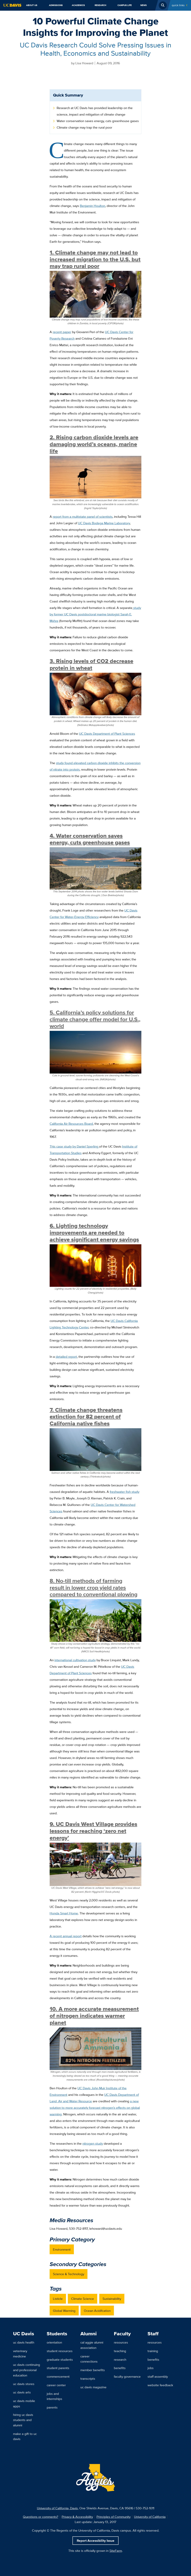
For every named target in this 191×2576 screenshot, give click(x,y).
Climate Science (82, 2298)
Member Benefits (92, 2370)
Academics (78, 5)
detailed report (66, 1356)
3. (53, 661)
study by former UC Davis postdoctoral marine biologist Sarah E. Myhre (95, 614)
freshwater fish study (124, 1491)
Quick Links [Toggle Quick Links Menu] (178, 5)
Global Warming (64, 2310)
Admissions (56, 5)
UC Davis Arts (22, 2392)
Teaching (120, 2351)
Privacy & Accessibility (77, 2516)
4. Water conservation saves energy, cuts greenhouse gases (90, 839)
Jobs (151, 2367)
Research (100, 5)
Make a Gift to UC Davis (25, 2436)
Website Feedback (160, 2385)
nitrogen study (92, 2143)
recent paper (62, 332)
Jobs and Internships (54, 2396)
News (143, 5)
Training (153, 2351)
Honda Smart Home (64, 1913)
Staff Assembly (158, 2376)
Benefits (120, 2367)
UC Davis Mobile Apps (24, 2403)
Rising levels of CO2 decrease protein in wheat (91, 664)
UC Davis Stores (23, 2383)
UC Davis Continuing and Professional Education (26, 2369)
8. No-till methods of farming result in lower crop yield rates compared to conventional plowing (93, 1587)
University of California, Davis (57, 2508)
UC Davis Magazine (93, 2387)
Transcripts (87, 2378)
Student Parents (58, 2367)
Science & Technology (68, 2274)
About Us (31, 5)
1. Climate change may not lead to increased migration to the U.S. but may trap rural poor (95, 259)
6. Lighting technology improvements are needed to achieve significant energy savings (94, 1232)
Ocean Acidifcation (97, 2310)
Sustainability (112, 2298)
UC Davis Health (23, 2342)
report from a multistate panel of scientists (83, 516)
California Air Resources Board (71, 1123)
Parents (52, 2407)
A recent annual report (66, 1936)
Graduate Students (60, 2359)
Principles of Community (114, 2516)
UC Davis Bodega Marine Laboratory (104, 523)
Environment (62, 2249)
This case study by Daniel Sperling (74, 1146)
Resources (121, 2342)
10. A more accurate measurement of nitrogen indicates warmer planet (94, 2016)
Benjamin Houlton (92, 205)
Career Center (56, 2385)
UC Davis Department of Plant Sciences (107, 733)
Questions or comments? (40, 2516)
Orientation (54, 2342)
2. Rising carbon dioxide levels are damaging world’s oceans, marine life (94, 444)
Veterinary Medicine (20, 2354)
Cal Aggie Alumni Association (91, 2345)
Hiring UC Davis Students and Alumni (23, 2420)
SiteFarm (115, 2550)
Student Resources (59, 2351)
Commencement (58, 2376)
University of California (150, 2516)
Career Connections (89, 2359)
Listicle (58, 2298)
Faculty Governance (127, 2376)
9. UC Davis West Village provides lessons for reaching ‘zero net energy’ (93, 1831)
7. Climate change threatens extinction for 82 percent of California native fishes (86, 1417)
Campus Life (124, 5)
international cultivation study (75, 1660)
